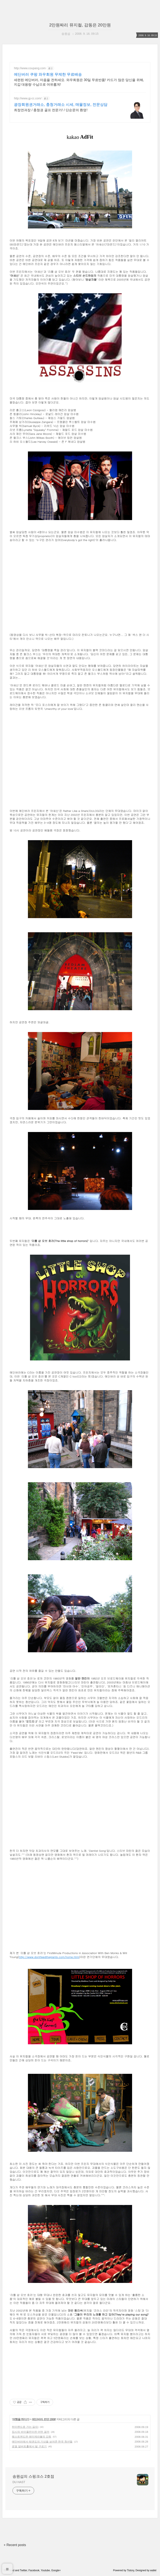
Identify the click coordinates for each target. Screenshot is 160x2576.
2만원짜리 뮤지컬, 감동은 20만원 (80, 25)
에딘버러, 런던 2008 (44, 2419)
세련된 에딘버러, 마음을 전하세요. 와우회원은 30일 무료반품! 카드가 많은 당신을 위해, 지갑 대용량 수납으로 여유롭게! (79, 82)
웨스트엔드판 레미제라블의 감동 (31, 2436)
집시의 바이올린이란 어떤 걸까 (30, 2431)
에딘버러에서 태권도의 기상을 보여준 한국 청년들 (42, 2441)
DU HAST (18, 2482)
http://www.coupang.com (30, 68)
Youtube (45, 2570)
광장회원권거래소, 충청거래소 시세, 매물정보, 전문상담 (61, 104)
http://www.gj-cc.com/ (27, 98)
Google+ (56, 2570)
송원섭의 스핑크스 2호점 (33, 2476)
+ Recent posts (15, 2545)
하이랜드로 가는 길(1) (25, 2426)
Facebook (34, 2570)
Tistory (130, 2570)
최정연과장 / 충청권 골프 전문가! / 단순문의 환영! (51, 110)
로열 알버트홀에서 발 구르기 (29, 2446)
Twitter (23, 2570)
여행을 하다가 (20, 2419)
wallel (153, 2570)
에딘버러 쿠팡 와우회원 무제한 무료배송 (48, 74)
